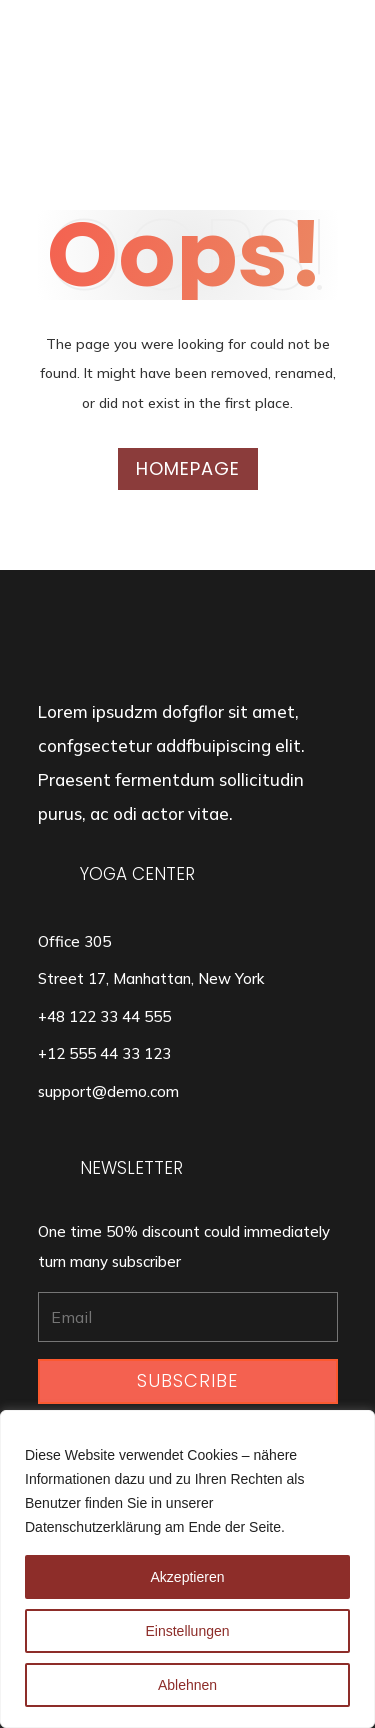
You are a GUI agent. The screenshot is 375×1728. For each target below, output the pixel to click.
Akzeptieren (188, 1577)
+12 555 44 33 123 (104, 1053)
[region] (187, 1569)
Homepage (188, 468)
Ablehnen (187, 1685)
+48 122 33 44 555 (104, 1016)
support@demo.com (108, 1091)
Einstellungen (187, 1631)
